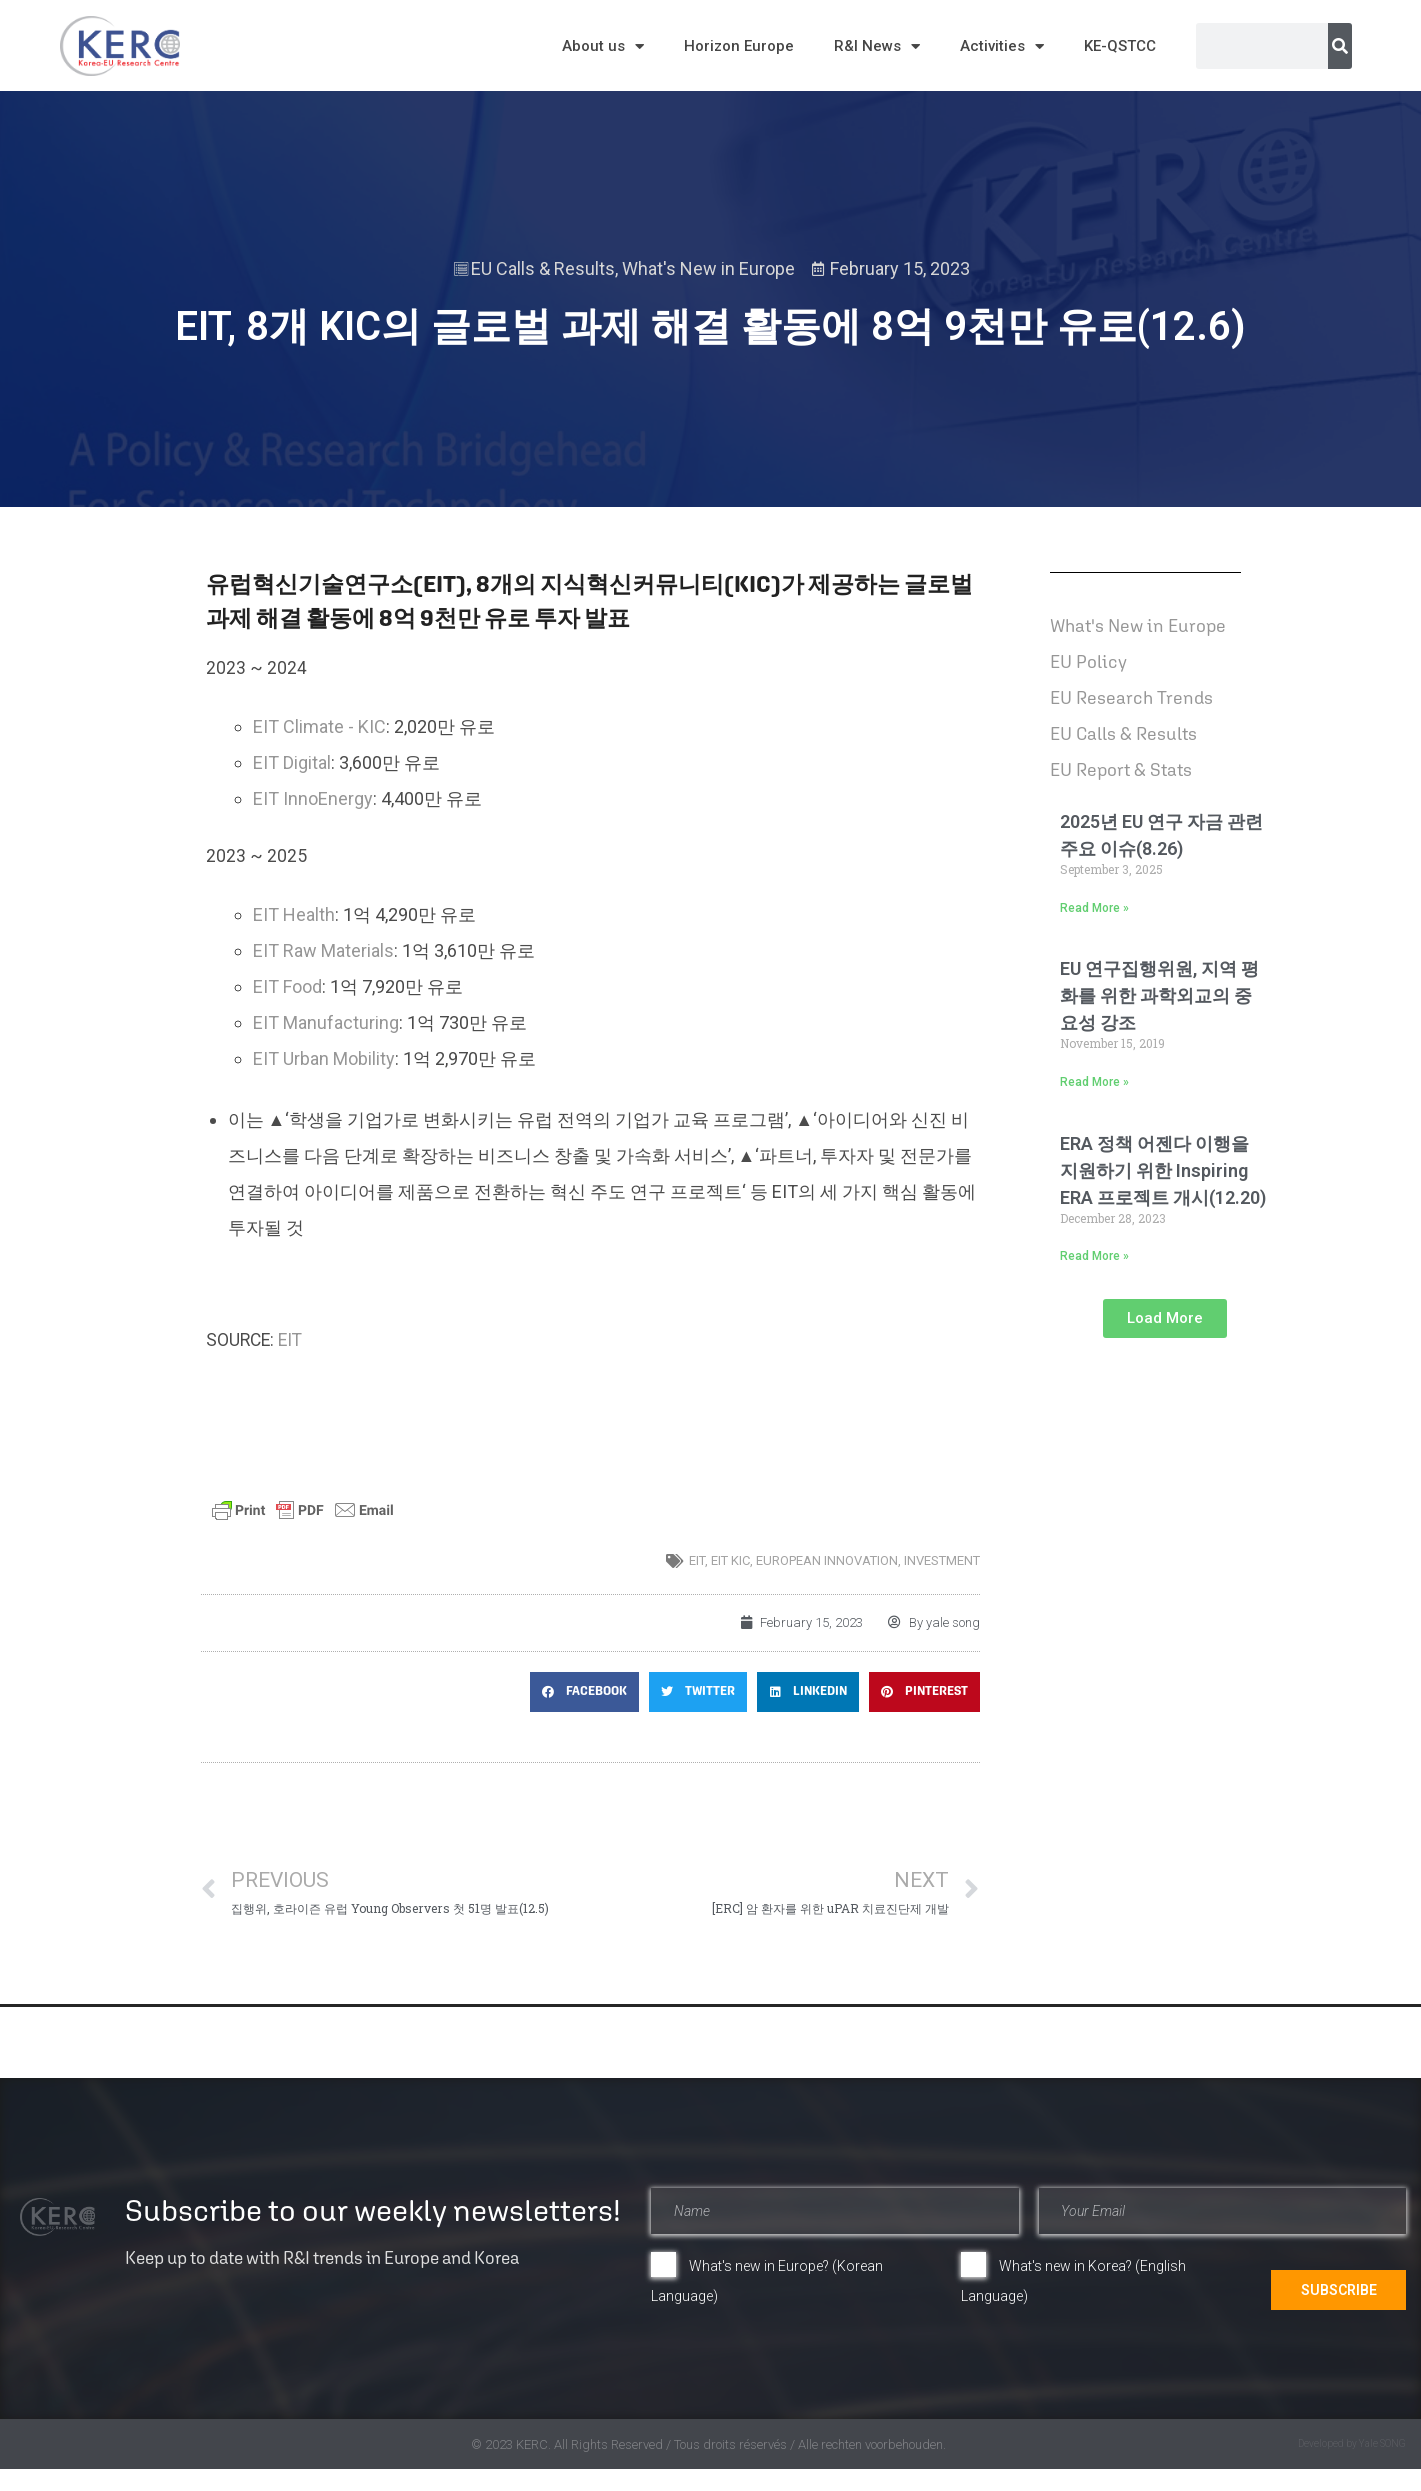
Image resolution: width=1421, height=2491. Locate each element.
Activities (1002, 46)
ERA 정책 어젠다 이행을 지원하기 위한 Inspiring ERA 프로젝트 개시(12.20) (1163, 1170)
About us (603, 46)
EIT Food (287, 986)
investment (942, 1560)
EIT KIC (730, 1560)
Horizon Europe (739, 46)
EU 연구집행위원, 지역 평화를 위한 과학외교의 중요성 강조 (1159, 995)
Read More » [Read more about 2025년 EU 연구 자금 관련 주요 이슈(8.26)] (1094, 908)
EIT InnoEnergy (313, 798)
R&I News (877, 46)
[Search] (1340, 46)
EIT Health (294, 914)
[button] (584, 1692)
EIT (290, 1340)
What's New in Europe (708, 268)
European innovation (827, 1560)
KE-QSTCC (1120, 46)
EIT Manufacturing (326, 1022)
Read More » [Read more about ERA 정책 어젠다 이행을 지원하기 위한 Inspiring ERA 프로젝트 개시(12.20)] (1094, 1256)
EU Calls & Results (543, 268)
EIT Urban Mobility (324, 1058)
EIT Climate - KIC (319, 726)
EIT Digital (292, 762)
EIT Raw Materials (323, 950)
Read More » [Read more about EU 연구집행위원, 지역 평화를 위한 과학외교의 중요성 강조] (1094, 1082)
